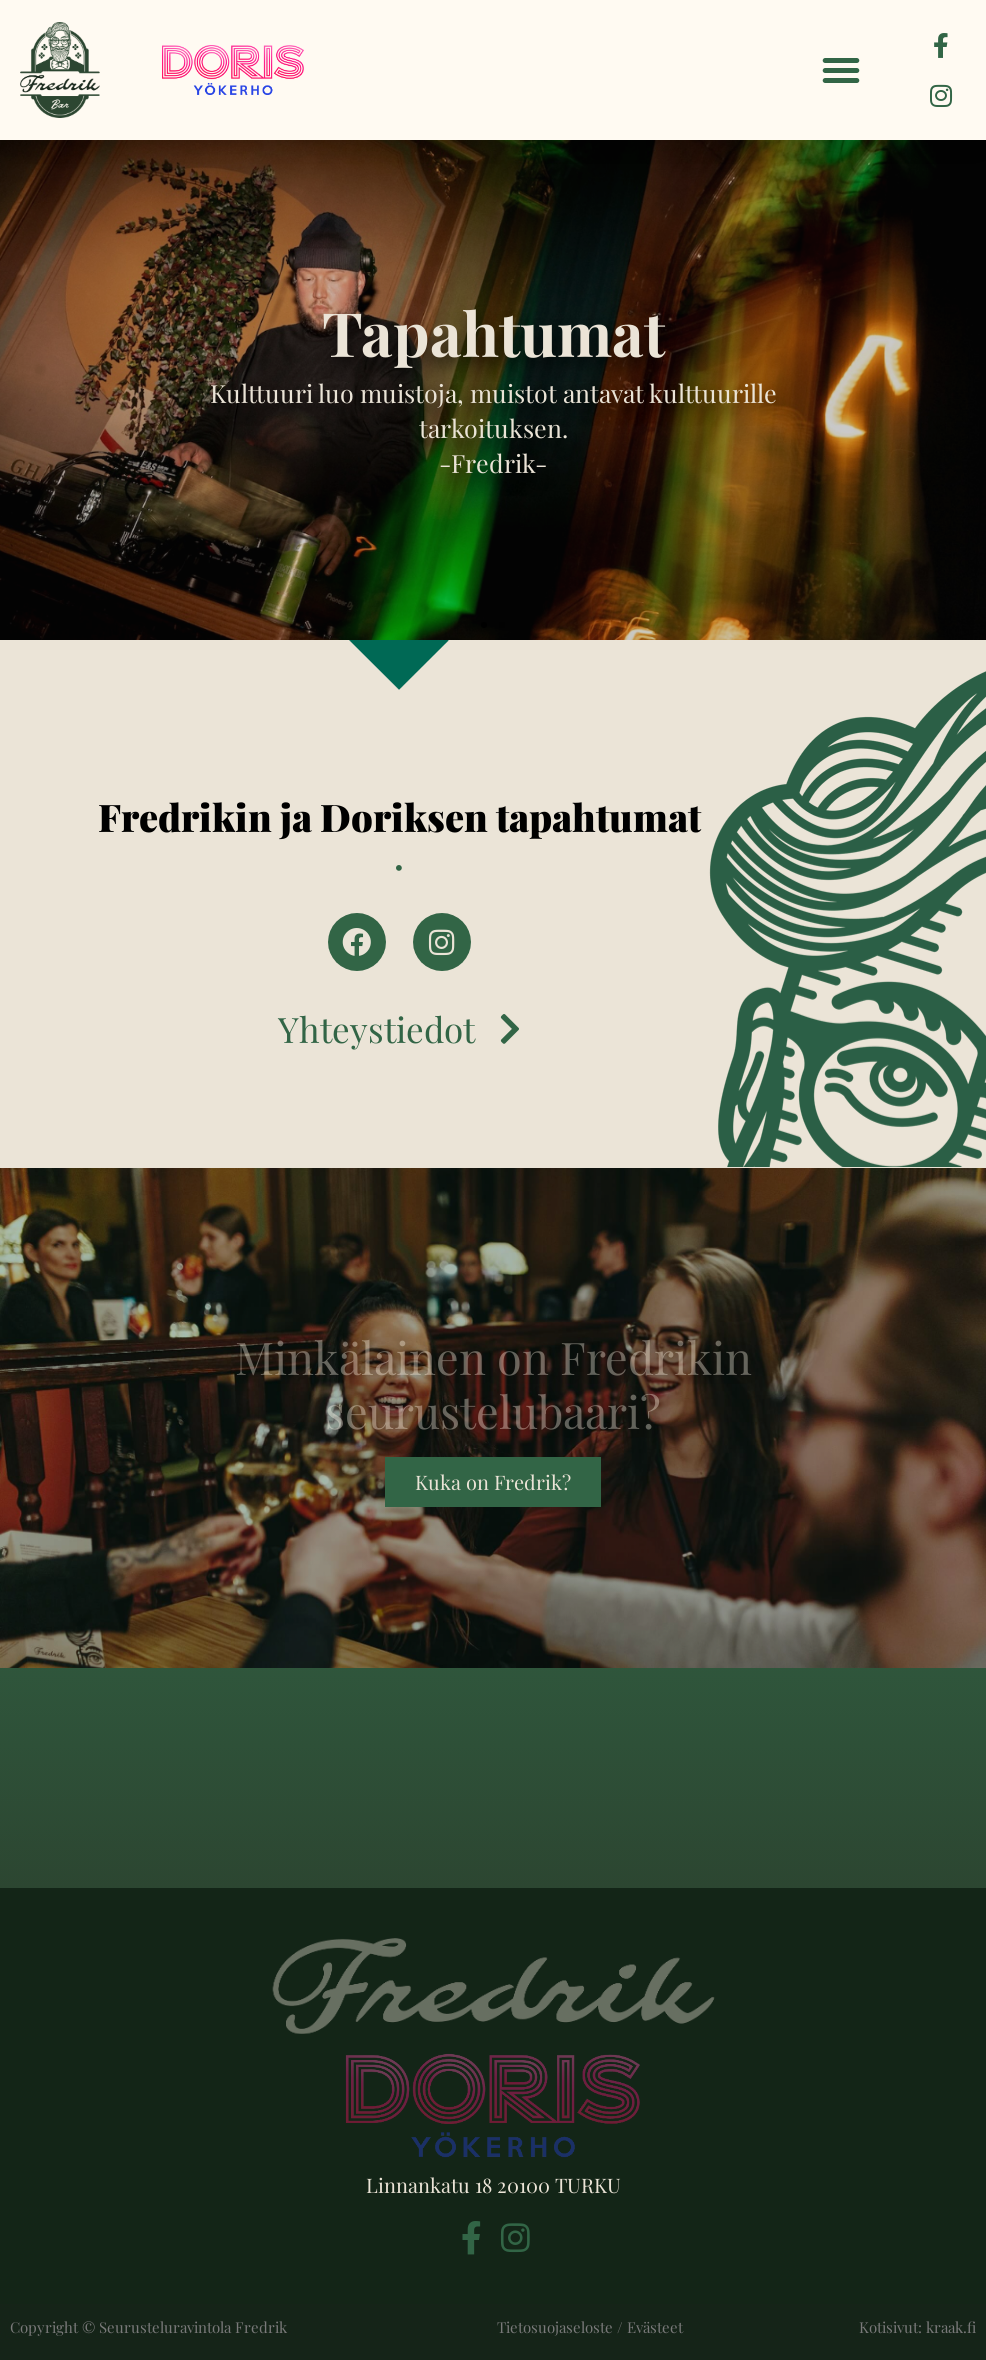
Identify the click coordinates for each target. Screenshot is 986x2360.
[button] (841, 70)
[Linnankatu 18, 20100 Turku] (493, 1778)
